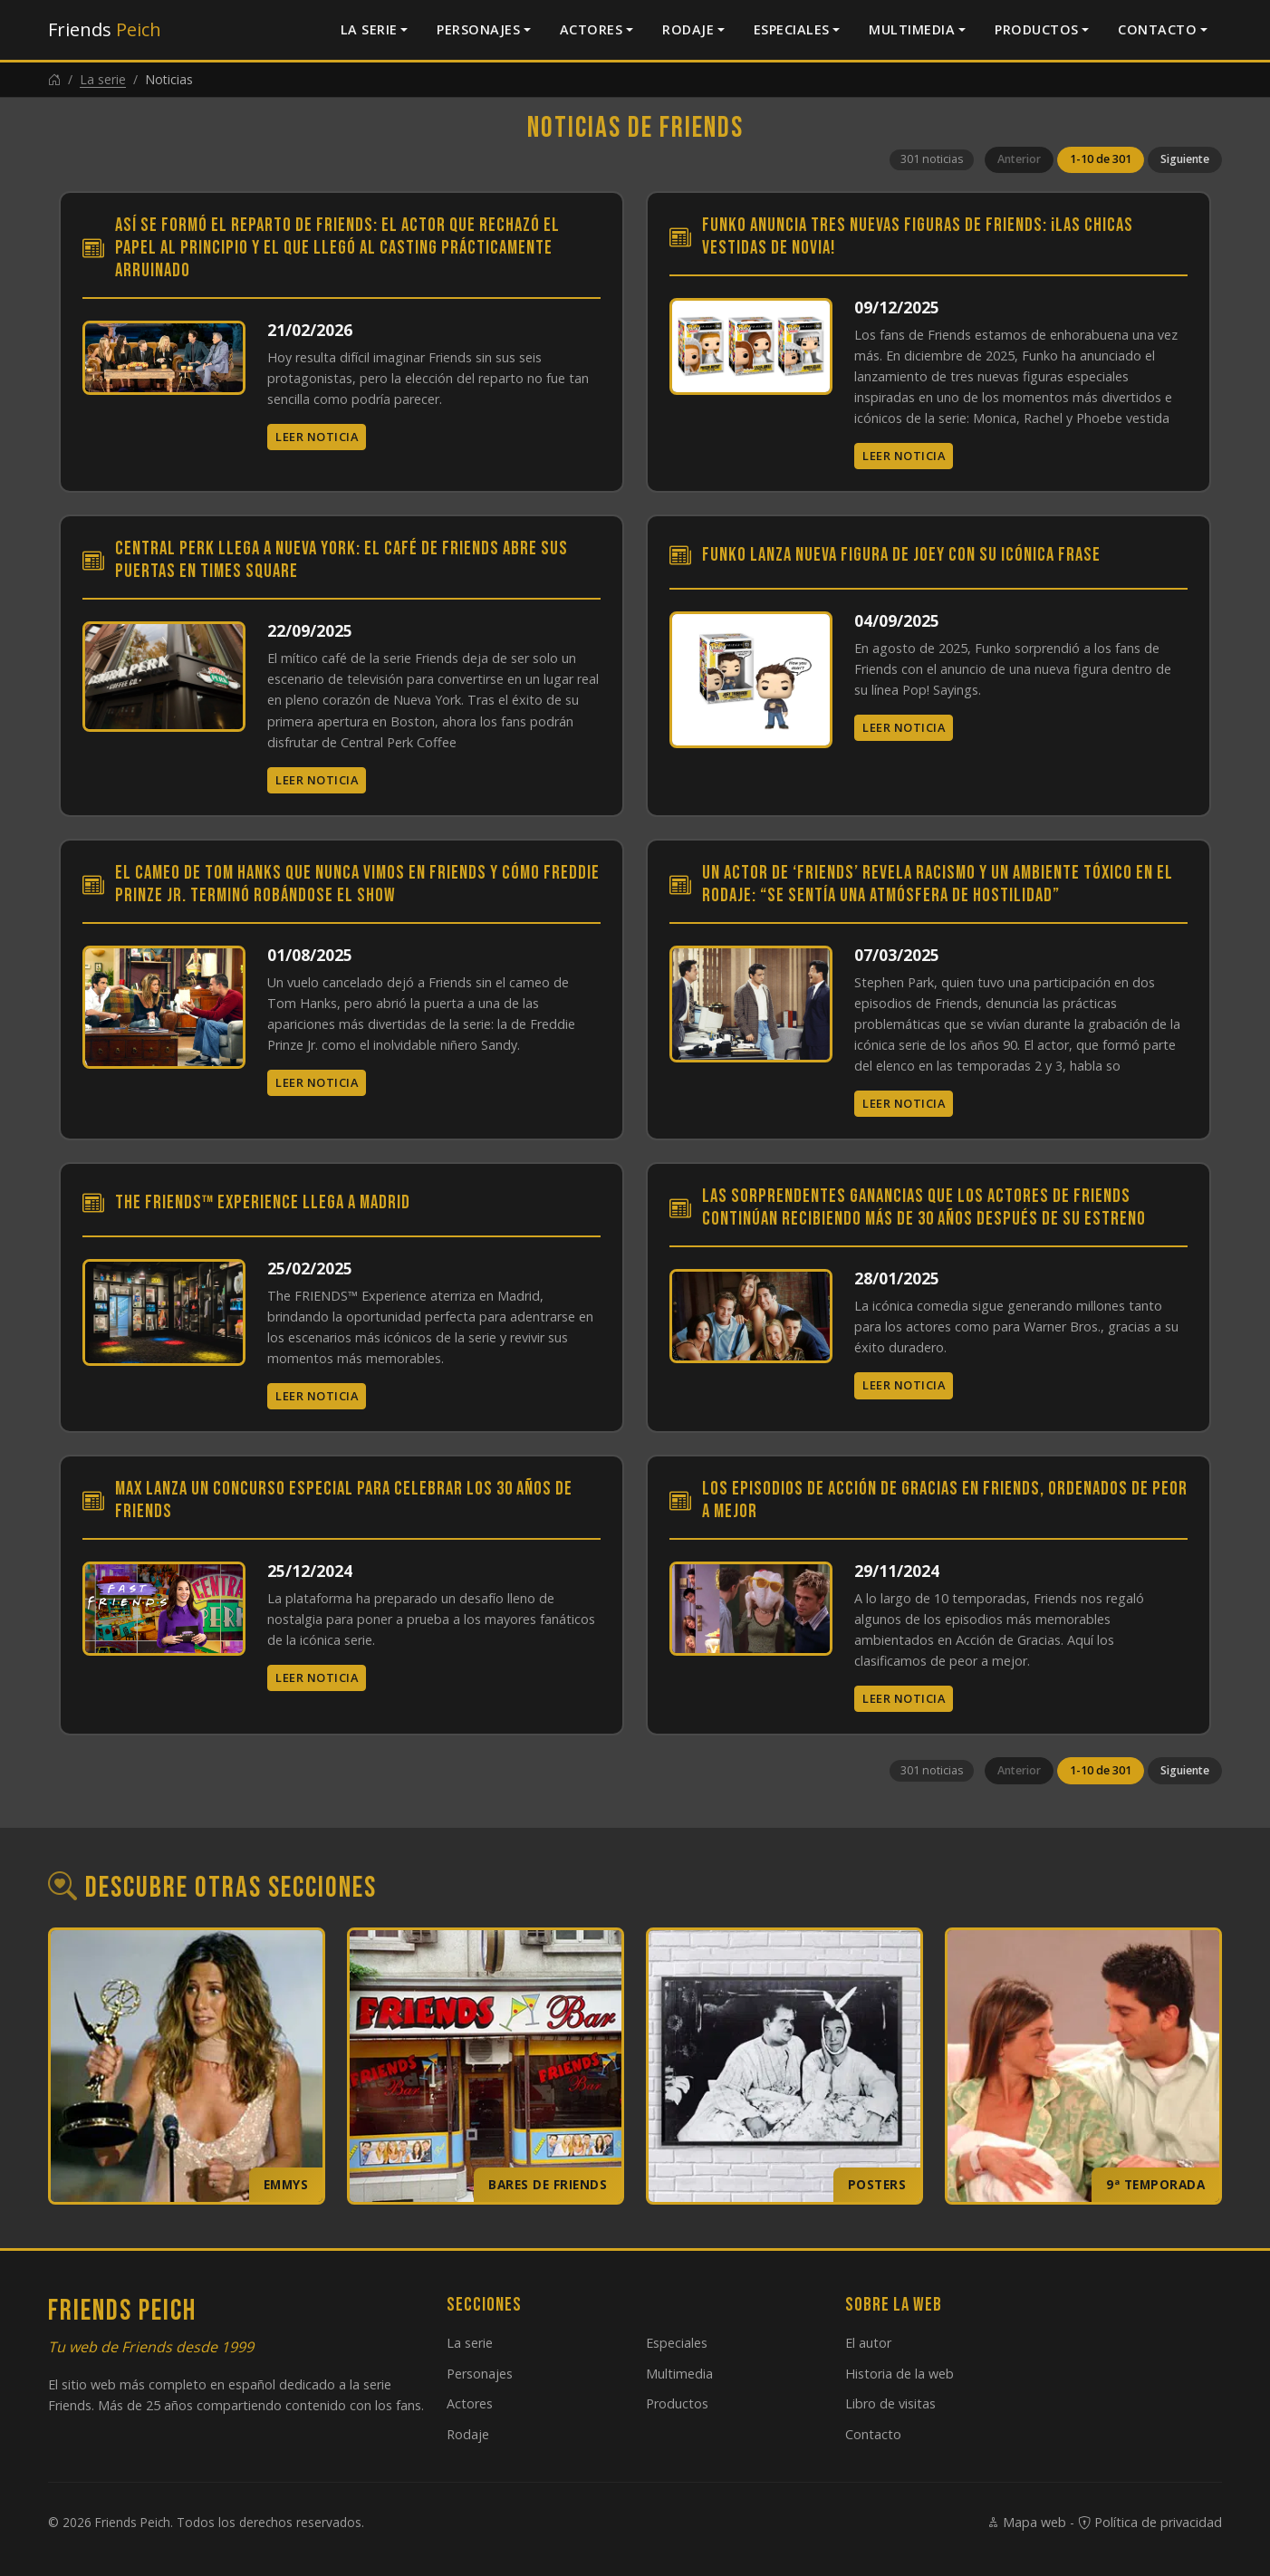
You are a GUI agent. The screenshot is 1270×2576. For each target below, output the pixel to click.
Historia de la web (899, 2373)
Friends (104, 29)
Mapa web (1026, 2522)
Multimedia (912, 29)
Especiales (792, 29)
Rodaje (688, 29)
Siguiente (1184, 159)
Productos (1037, 29)
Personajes (478, 29)
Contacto (1157, 29)
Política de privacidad (1150, 2522)
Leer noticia (316, 436)
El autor (868, 2342)
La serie (369, 29)
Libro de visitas (890, 2403)
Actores (591, 29)
